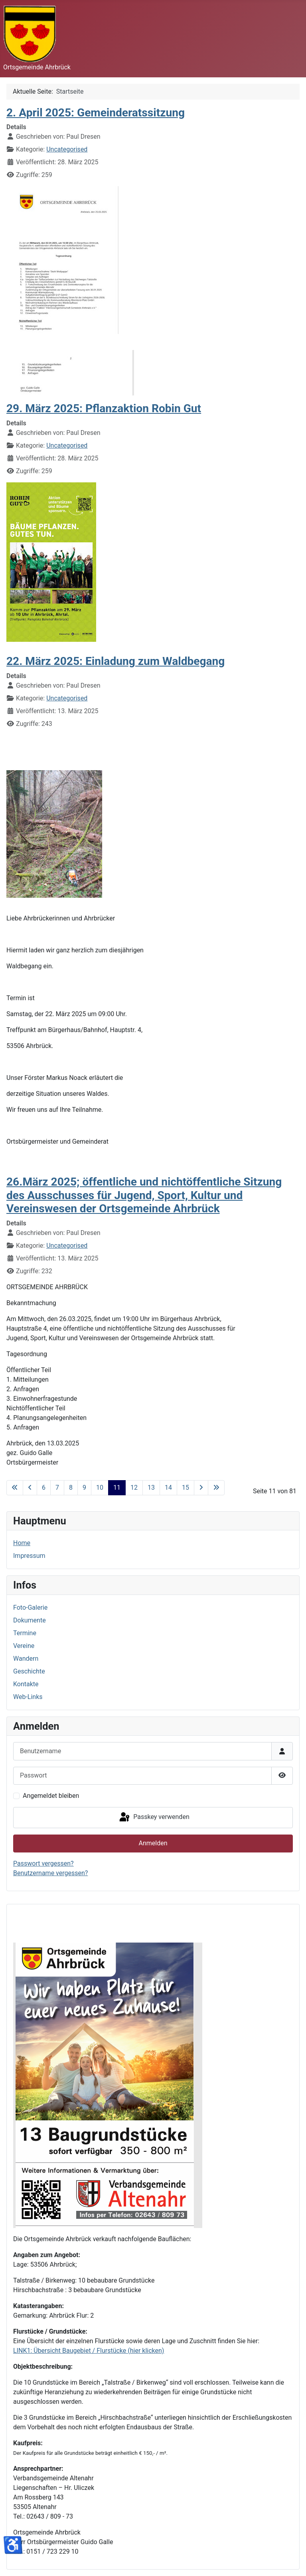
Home (21, 1543)
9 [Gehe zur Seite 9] (84, 1487)
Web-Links (28, 1697)
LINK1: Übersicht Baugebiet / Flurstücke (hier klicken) (88, 2350)
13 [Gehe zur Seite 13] (151, 1487)
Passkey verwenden (153, 1817)
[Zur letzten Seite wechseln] (216, 1487)
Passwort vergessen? (43, 1863)
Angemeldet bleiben (51, 1795)
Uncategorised (66, 149)
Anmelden (152, 1843)
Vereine (23, 1646)
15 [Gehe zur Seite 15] (185, 1487)
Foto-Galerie (30, 1607)
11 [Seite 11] (116, 1487)
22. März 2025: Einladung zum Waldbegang (115, 661)
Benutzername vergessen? (50, 1873)
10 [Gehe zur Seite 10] (99, 1487)
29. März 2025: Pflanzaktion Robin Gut (103, 408)
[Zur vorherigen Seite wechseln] (30, 1487)
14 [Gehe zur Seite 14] (168, 1487)
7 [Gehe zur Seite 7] (57, 1487)
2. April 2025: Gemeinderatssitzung (95, 112)
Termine (24, 1633)
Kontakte (26, 1684)
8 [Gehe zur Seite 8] (71, 1487)
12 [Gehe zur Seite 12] (134, 1487)
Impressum (29, 1555)
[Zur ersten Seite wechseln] (14, 1487)
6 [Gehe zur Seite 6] (43, 1487)
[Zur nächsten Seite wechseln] (201, 1487)
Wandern (25, 1658)
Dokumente (29, 1620)
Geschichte (29, 1671)
